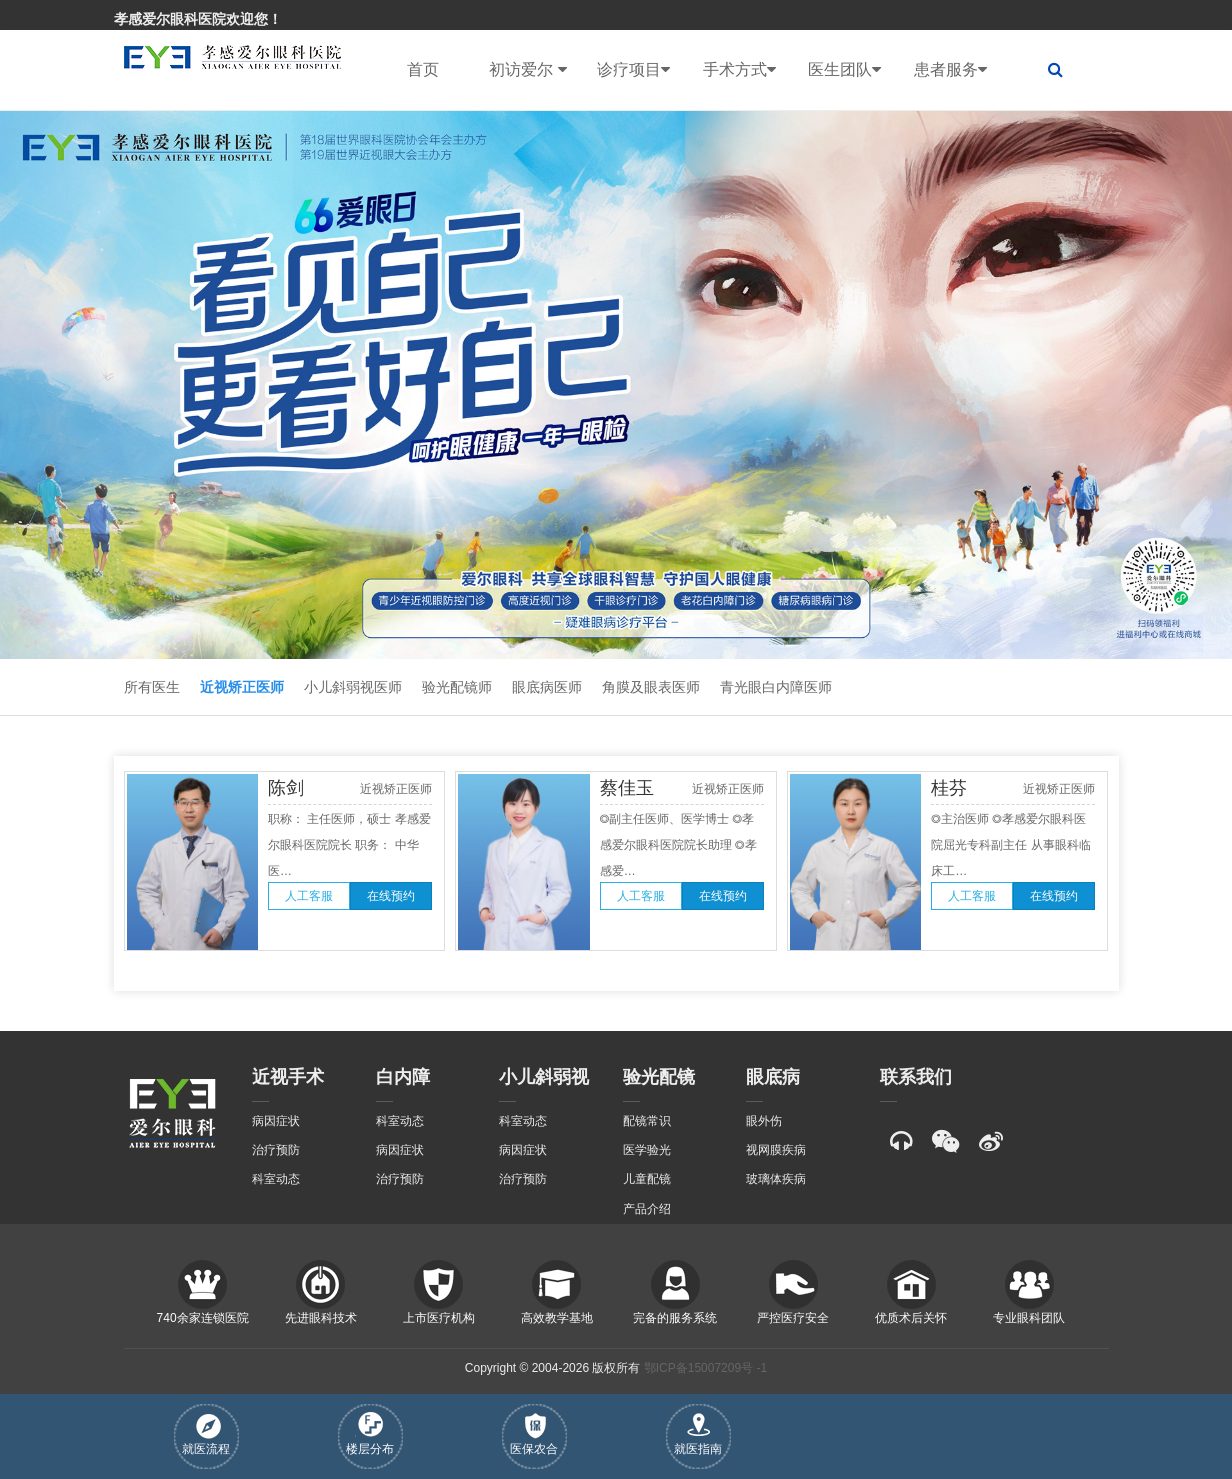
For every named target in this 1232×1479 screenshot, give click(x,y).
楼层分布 (370, 1434)
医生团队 (844, 70)
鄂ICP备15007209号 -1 (705, 1368)
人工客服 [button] (309, 896)
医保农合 (534, 1434)
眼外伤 (764, 1121)
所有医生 (152, 687)
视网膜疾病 (776, 1150)
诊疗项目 (633, 70)
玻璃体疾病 (776, 1179)
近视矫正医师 (242, 687)
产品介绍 (647, 1209)
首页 (423, 69)
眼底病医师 (547, 687)
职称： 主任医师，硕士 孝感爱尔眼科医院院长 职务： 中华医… (349, 844)
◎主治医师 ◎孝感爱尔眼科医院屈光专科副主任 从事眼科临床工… (1010, 844)
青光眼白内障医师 (776, 687)
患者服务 (950, 70)
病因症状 (276, 1121)
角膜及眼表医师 (651, 687)
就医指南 (698, 1434)
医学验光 (647, 1150)
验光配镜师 (457, 687)
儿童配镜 (647, 1179)
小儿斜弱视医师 (353, 687)
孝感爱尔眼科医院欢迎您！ (198, 19)
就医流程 (206, 1435)
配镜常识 (647, 1121)
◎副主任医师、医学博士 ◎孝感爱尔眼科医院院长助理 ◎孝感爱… (678, 844)
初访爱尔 (527, 70)
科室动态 (276, 1179)
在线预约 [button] (391, 896)
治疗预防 (276, 1150)
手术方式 (739, 70)
